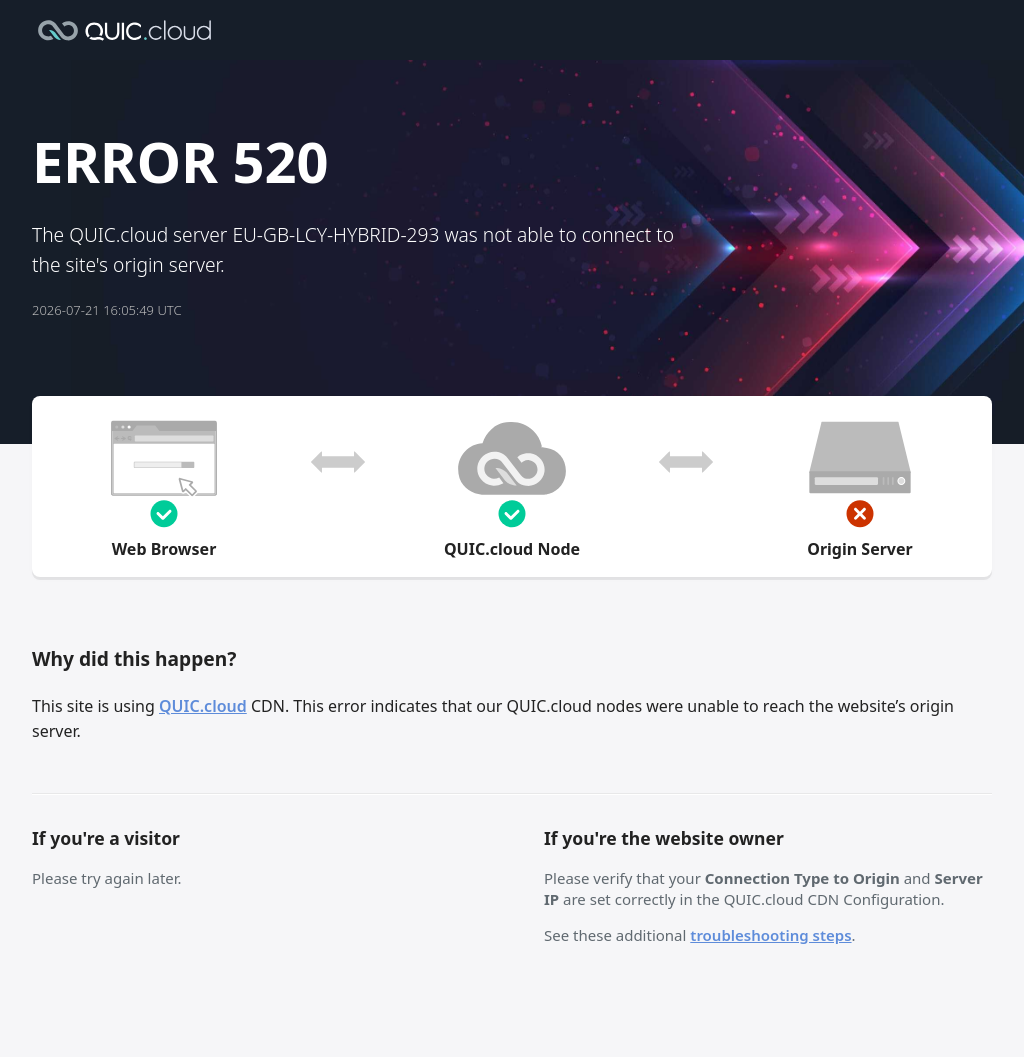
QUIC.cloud (203, 706)
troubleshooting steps (770, 935)
